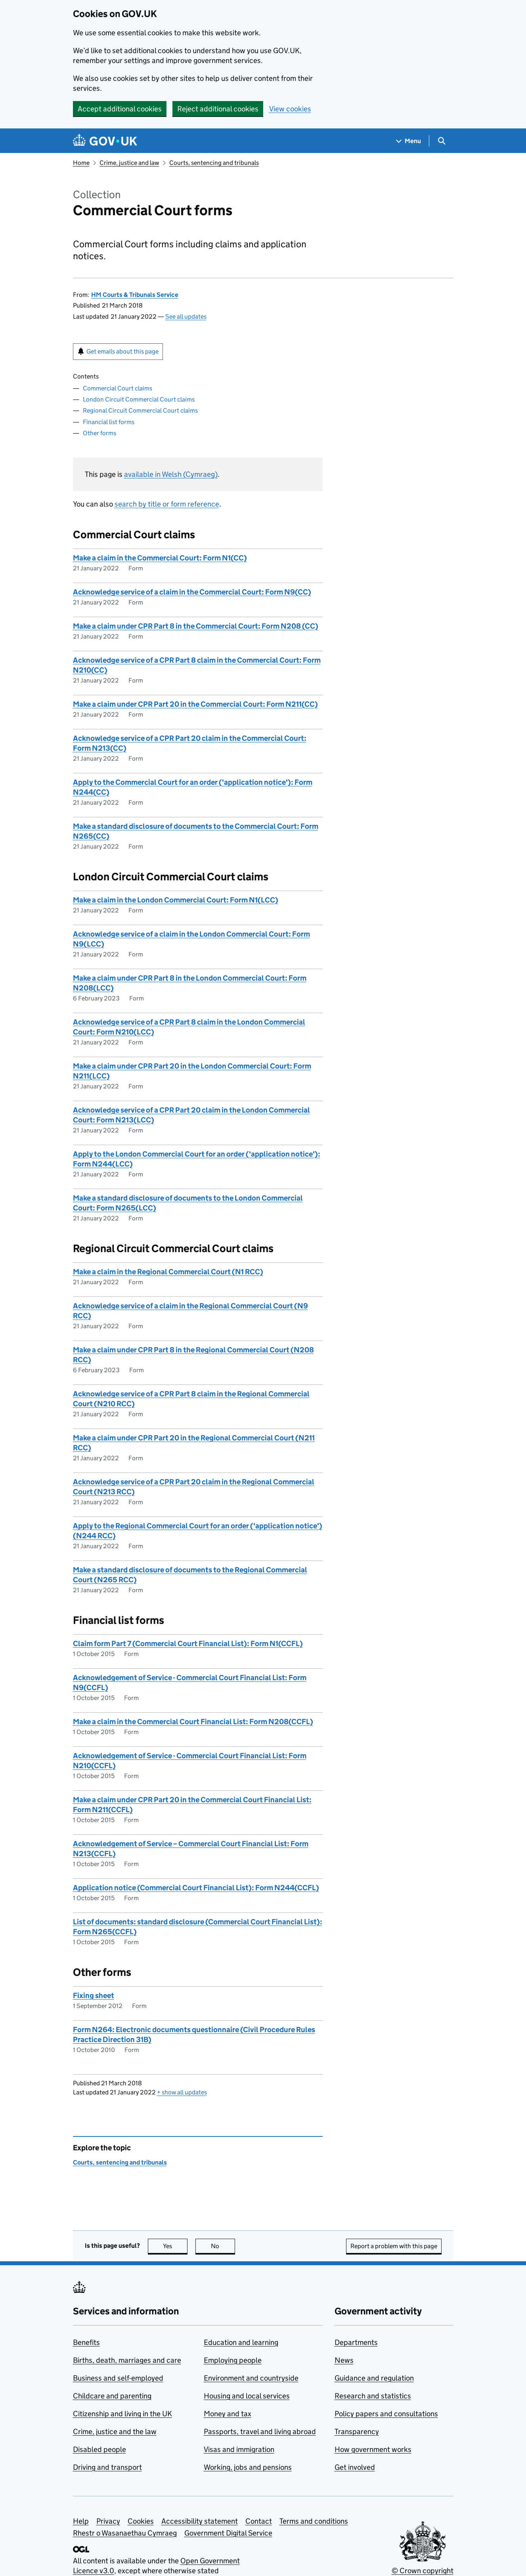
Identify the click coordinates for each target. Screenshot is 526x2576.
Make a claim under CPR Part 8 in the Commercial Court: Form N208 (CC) (195, 626)
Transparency (357, 2431)
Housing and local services (247, 2395)
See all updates (186, 316)
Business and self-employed (118, 2378)
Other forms (99, 433)
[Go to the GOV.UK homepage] (105, 141)
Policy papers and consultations (386, 2413)
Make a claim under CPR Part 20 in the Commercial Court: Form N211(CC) (195, 704)
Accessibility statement (199, 2521)
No (223, 2246)
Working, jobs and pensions (248, 2467)
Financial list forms (108, 422)
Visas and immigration (239, 2449)
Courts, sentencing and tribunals (214, 162)
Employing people (233, 2360)
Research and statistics (373, 2395)
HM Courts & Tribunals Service (134, 294)
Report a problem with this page (393, 2246)
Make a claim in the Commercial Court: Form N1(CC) (160, 557)
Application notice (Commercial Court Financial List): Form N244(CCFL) (196, 1887)
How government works (373, 2449)
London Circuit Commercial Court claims (139, 399)
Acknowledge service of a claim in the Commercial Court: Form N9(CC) (192, 592)
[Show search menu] (441, 141)
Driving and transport (107, 2467)
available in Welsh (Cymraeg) (171, 474)
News (344, 2360)
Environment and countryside (251, 2378)
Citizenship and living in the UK (122, 2413)
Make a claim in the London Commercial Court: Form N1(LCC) (175, 900)
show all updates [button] (182, 2092)
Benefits (86, 2342)
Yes (175, 2246)
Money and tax (227, 2413)
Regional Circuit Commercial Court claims (140, 410)
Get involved (355, 2467)
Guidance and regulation (374, 2378)
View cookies (290, 109)
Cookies (141, 2521)
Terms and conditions (313, 2521)
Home (81, 162)
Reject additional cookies (217, 108)
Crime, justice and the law (115, 2431)
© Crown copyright (422, 2570)
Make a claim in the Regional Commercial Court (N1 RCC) (168, 1271)
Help (81, 2521)
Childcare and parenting (112, 2395)
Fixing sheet (93, 1995)
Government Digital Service (228, 2533)
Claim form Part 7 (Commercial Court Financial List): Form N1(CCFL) (188, 1643)
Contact (258, 2521)
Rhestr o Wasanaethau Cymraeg (125, 2533)
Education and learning (241, 2342)
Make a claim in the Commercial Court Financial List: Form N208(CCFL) (193, 1721)
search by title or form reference (167, 504)
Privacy (108, 2521)
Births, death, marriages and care (127, 2360)
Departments (356, 2342)
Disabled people (99, 2449)
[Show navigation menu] (408, 141)
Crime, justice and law (129, 162)
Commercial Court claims (117, 388)
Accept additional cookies (120, 108)
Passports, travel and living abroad (260, 2431)
